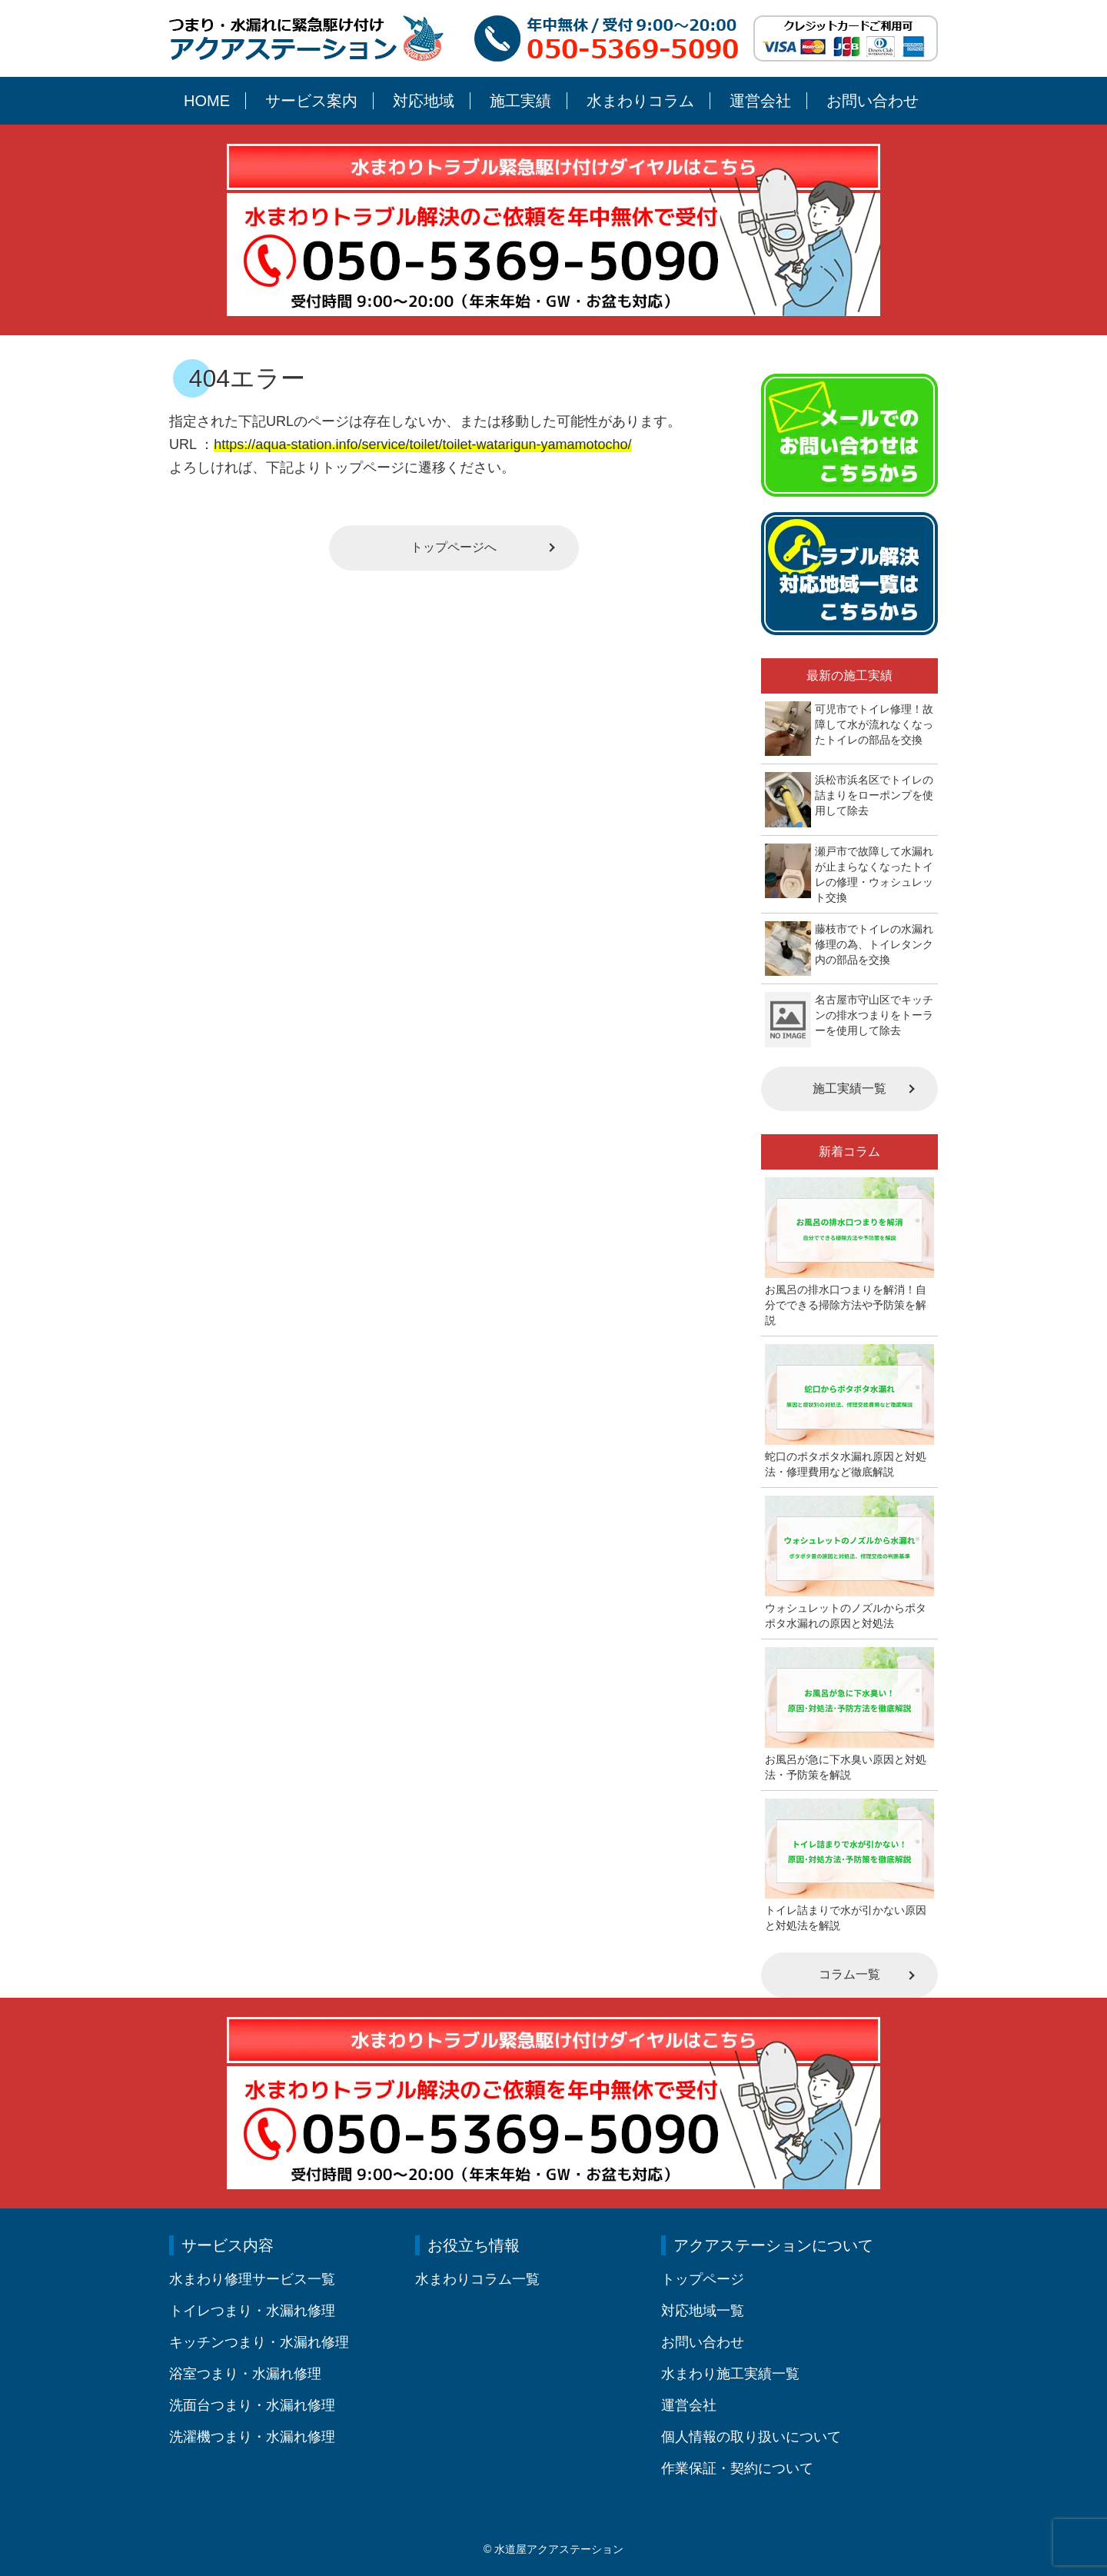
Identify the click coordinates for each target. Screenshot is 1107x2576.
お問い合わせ (872, 100)
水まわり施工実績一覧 (730, 2373)
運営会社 (760, 100)
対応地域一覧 (702, 2310)
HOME (207, 100)
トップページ (702, 2279)
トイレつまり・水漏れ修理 (252, 2310)
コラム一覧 (849, 1974)
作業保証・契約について (737, 2468)
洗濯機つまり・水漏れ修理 (252, 2437)
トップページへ (454, 547)
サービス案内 (311, 100)
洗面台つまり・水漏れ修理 (252, 2405)
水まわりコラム (640, 100)
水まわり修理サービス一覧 (252, 2279)
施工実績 (520, 100)
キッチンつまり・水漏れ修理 (259, 2342)
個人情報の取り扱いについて (751, 2437)
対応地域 (423, 100)
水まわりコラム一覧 (477, 2279)
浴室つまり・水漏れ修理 (245, 2373)
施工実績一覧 (849, 1088)
